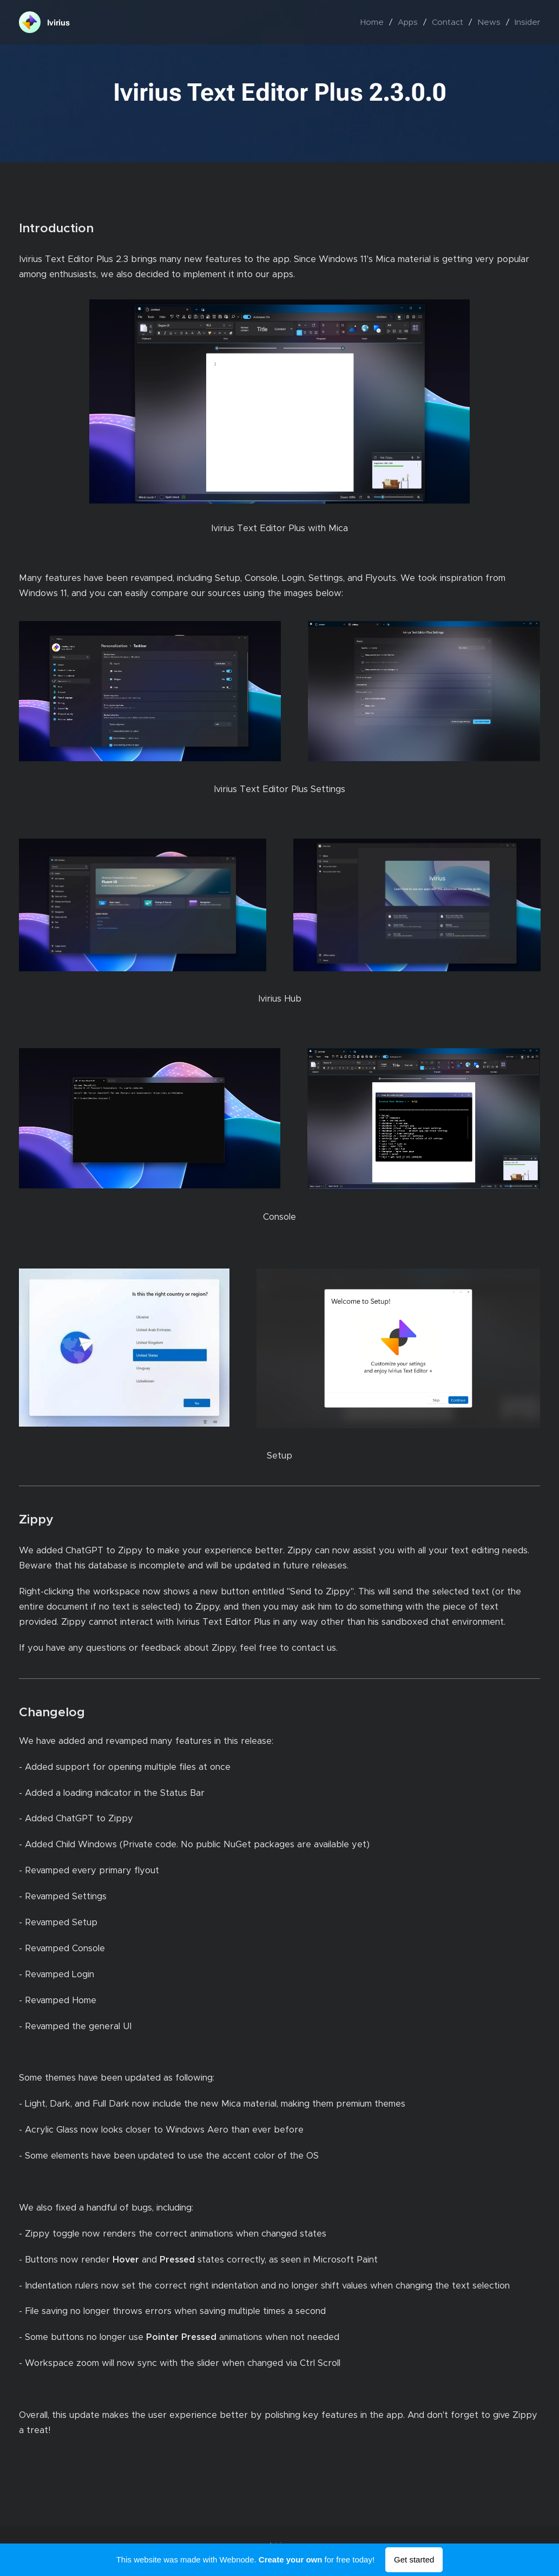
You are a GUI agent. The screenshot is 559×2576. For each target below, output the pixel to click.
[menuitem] (375, 22)
